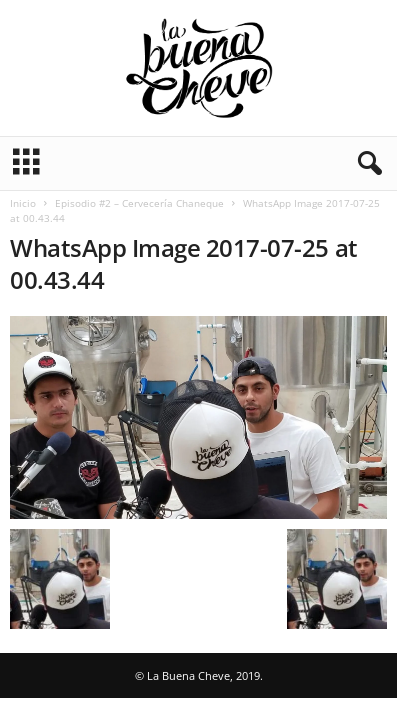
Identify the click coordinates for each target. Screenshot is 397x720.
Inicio (23, 203)
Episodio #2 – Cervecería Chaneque (139, 203)
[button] (366, 164)
